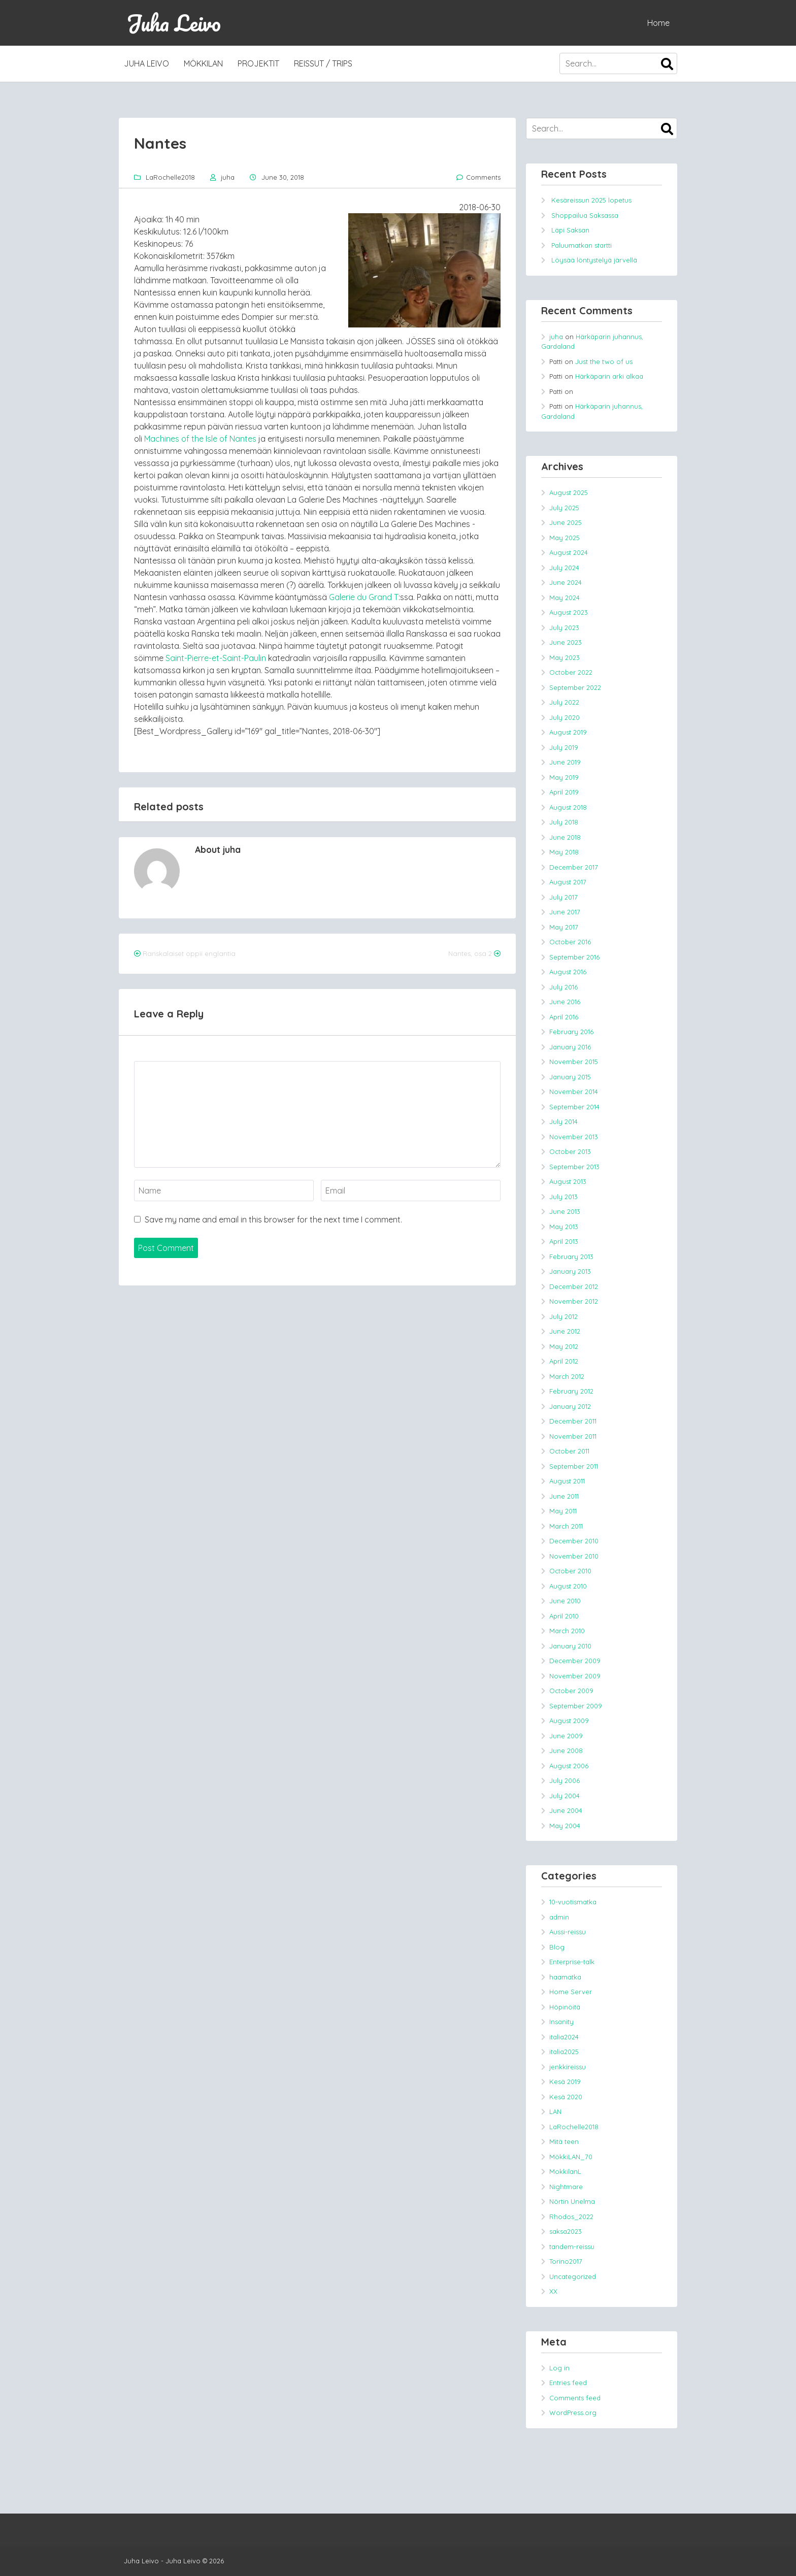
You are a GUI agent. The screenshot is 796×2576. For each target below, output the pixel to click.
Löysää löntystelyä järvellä (594, 260)
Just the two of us (604, 361)
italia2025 (564, 2051)
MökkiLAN (203, 63)
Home (658, 23)
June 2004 (565, 1810)
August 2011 (567, 1481)
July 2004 (564, 1796)
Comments (483, 177)
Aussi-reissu (567, 1932)
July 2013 (563, 1197)
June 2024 (565, 582)
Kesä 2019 (565, 2081)
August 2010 (568, 1586)
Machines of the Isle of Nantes (200, 439)
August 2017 (567, 882)
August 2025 (568, 492)
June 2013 (564, 1211)
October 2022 (570, 672)
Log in (559, 2368)
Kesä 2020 (565, 2097)
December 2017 (573, 867)
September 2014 (574, 1107)
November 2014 (573, 1091)
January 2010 (570, 1646)
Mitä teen (564, 2141)
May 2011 (563, 1511)
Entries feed (568, 2383)
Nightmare (566, 2187)
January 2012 (570, 1406)
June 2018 (565, 837)
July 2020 (564, 717)
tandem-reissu (571, 2246)
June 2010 (565, 1601)
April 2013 (563, 1241)
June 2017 (564, 912)
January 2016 (570, 1047)
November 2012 (573, 1301)
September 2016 (574, 957)
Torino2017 (565, 2261)
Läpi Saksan (570, 230)
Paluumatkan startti (581, 245)
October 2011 (569, 1451)
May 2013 (563, 1227)
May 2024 (564, 597)
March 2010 (567, 1631)
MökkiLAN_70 (570, 2157)
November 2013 (573, 1137)
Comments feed (575, 2398)
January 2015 (570, 1077)
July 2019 (563, 747)
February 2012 (571, 1391)
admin (559, 1917)
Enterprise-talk (571, 1962)
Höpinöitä (564, 2007)
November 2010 (574, 1556)
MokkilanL (565, 2171)
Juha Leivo (173, 23)
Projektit (258, 63)
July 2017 (563, 897)
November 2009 (575, 1676)
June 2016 (564, 1002)
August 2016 (567, 972)
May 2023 (564, 657)
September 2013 (574, 1167)
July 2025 (564, 508)
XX (553, 2291)
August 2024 (568, 552)
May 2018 (564, 852)
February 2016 (571, 1032)
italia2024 (564, 2037)
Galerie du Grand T (364, 597)
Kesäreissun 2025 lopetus (591, 200)
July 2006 (564, 1780)
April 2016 (563, 1017)
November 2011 (572, 1436)
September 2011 (573, 1466)
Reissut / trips (323, 63)
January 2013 (570, 1271)
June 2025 (565, 522)
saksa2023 (565, 2231)
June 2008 (566, 1750)
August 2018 (568, 807)
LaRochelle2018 (170, 177)
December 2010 (574, 1541)
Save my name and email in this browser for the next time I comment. (273, 1219)
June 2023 (565, 642)
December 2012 (573, 1286)
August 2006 (568, 1766)
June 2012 (564, 1331)
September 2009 (575, 1706)
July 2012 (563, 1316)
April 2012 (563, 1361)
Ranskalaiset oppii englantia (189, 953)
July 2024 (564, 568)
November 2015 (573, 1062)
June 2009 (566, 1736)
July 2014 (563, 1121)
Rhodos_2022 (571, 2216)
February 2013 (571, 1256)
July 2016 (563, 987)
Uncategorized (572, 2276)
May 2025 (564, 538)
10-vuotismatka (572, 1902)
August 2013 (567, 1181)
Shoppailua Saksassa (584, 215)
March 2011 (566, 1526)
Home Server (570, 1992)
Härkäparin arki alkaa (609, 376)
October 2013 (570, 1151)
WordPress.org (572, 2412)
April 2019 (564, 792)
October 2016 (570, 942)
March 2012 (566, 1376)
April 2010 (564, 1616)
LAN (555, 2111)
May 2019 (564, 777)
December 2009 (575, 1661)
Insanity (561, 2022)
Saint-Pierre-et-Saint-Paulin (215, 658)
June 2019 (565, 762)
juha (228, 177)
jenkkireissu (567, 2067)
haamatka (565, 1977)
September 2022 (575, 687)
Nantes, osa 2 (470, 953)
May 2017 (563, 927)
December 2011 (572, 1421)
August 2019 (568, 732)
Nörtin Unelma (572, 2201)
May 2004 (564, 1826)
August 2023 (568, 612)
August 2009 (569, 1720)
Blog (557, 1947)
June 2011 (564, 1496)
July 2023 (564, 627)
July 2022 (564, 702)
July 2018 (563, 822)
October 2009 (571, 1691)
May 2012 (563, 1346)
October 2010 (570, 1571)
